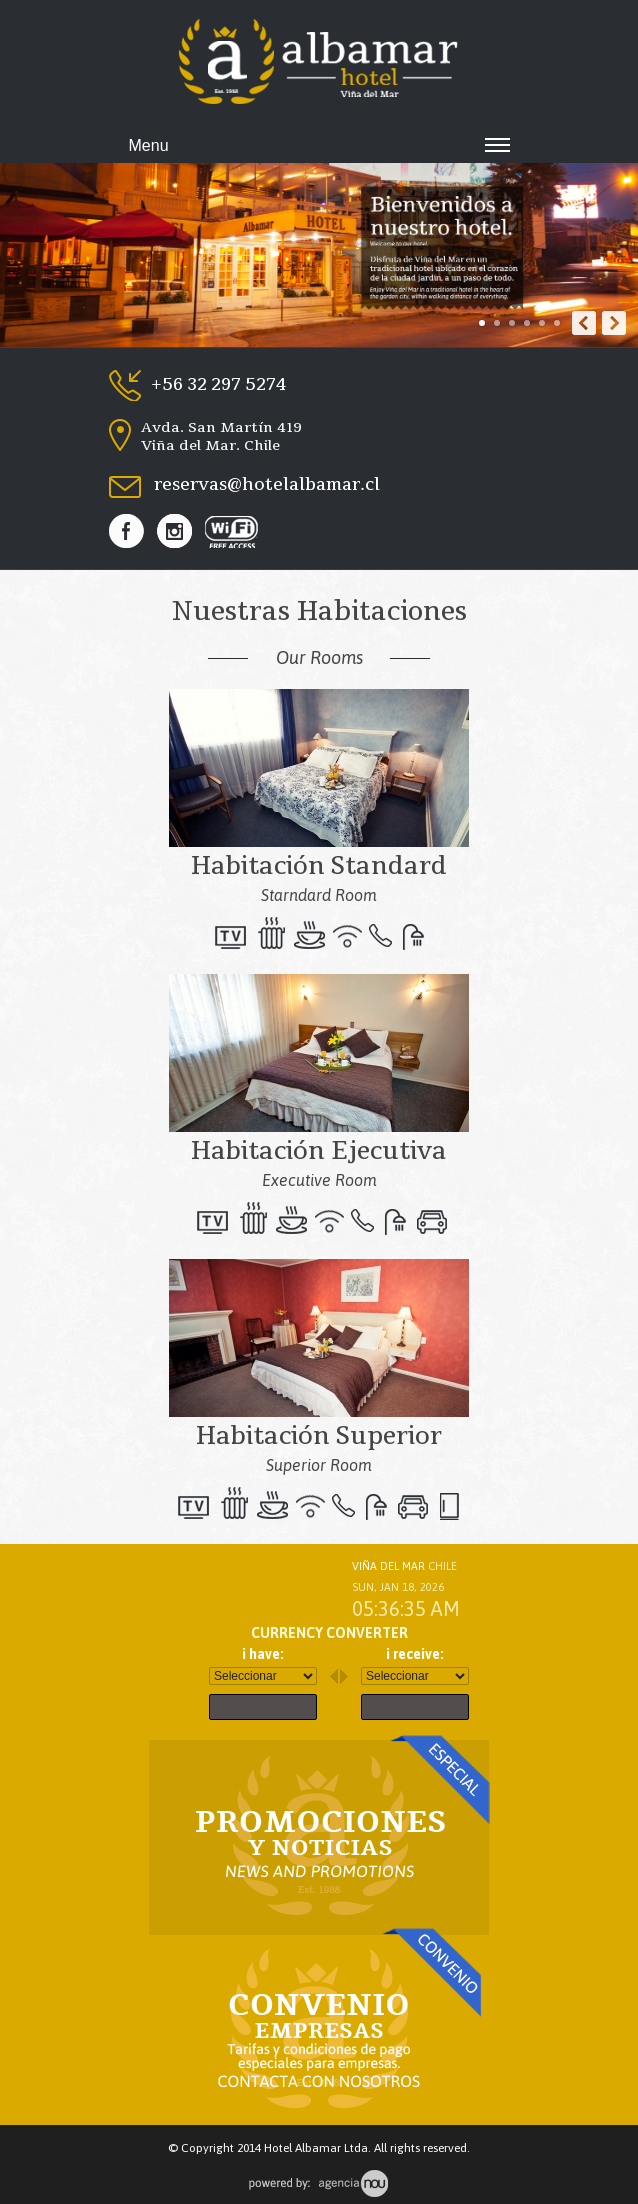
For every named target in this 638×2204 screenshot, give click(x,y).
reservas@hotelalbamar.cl (267, 486)
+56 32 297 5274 (218, 384)
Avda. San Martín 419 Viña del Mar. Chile (221, 435)
